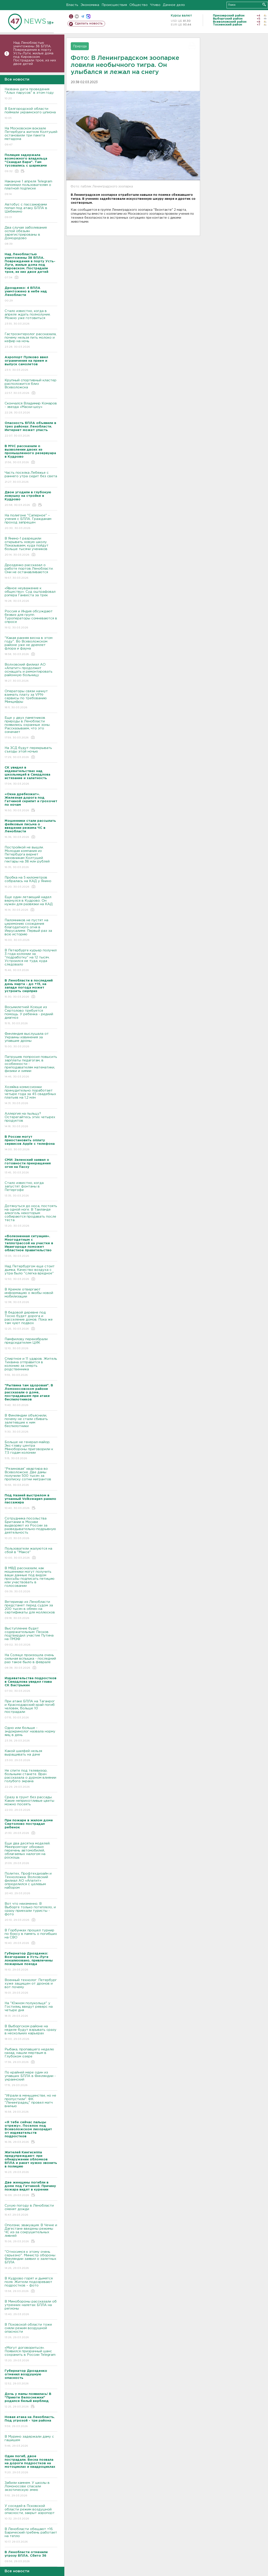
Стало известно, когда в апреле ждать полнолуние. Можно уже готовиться (31, 318)
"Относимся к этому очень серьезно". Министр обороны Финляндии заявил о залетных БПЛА (31, 2260)
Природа (80, 46)
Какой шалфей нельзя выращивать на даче (31, 1756)
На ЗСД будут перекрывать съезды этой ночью (31, 753)
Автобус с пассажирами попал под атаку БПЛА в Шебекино (31, 211)
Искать (264, 4)
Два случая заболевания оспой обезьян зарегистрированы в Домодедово (31, 236)
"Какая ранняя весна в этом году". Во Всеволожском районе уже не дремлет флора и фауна (31, 646)
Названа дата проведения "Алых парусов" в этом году (31, 94)
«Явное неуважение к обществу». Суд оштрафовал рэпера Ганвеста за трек (31, 595)
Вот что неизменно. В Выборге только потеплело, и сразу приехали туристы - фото (31, 1912)
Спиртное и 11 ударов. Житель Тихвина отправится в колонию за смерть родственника (31, 1367)
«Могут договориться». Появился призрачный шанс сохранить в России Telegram (31, 2354)
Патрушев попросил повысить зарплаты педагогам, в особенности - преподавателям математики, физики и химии (31, 1067)
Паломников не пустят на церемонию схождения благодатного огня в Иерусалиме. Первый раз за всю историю (31, 930)
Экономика (90, 5)
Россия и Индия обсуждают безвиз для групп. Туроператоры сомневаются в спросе (31, 619)
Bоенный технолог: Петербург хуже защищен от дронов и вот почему (31, 1987)
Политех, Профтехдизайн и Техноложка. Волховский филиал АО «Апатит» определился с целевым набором (31, 1883)
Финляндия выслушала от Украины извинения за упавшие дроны (31, 1040)
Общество (138, 5)
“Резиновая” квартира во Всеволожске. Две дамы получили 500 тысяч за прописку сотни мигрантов (31, 1477)
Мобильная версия (71, 16)
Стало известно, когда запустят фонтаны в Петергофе (31, 1190)
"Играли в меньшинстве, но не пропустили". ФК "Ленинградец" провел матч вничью (31, 2104)
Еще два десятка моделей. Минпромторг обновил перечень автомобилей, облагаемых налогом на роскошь (31, 1853)
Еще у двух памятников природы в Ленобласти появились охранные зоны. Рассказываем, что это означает (31, 727)
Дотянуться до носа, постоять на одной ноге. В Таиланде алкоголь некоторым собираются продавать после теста (31, 1216)
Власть (72, 5)
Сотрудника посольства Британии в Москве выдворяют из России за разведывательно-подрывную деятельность (31, 1528)
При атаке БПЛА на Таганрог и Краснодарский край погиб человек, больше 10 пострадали (31, 1709)
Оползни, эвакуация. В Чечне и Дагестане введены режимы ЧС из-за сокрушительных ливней (31, 2233)
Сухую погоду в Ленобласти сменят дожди (31, 2210)
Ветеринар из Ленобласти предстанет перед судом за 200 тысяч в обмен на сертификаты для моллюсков (31, 1610)
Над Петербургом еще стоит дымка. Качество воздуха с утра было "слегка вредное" (31, 1273)
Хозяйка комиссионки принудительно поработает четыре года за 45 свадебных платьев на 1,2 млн (31, 1095)
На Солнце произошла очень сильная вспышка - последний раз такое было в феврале (31, 1662)
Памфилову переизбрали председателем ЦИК (31, 1344)
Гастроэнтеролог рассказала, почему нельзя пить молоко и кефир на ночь (31, 341)
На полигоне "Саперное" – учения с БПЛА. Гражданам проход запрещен (31, 522)
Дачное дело (174, 5)
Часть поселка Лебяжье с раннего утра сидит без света (31, 477)
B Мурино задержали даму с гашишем (31, 2441)
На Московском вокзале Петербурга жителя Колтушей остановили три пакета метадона (31, 137)
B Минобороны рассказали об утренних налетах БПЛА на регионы (31, 2308)
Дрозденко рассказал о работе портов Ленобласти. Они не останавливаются (31, 572)
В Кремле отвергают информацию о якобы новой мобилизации (31, 1296)
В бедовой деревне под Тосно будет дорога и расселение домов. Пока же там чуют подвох (31, 1321)
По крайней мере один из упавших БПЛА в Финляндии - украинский (31, 2079)
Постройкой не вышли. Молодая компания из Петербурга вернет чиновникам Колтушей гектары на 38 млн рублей (31, 857)
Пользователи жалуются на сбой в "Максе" (31, 1553)
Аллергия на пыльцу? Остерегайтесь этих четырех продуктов (31, 1120)
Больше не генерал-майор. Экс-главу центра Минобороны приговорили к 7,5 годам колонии (31, 1450)
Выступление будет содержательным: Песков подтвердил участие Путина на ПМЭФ (31, 1637)
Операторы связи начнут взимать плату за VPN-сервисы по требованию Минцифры (31, 699)
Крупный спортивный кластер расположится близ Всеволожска (31, 387)
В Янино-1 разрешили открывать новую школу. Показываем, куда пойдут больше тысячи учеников (31, 547)
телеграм (82, 16)
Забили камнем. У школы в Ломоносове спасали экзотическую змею (31, 2489)
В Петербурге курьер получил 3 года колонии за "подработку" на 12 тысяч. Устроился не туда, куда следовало (31, 960)
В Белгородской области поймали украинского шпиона (31, 113)
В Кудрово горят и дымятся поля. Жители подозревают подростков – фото (31, 2285)
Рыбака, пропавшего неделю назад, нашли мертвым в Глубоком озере (31, 2056)
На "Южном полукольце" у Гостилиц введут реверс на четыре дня (31, 2010)
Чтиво (155, 5)
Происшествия (114, 5)
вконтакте (77, 16)
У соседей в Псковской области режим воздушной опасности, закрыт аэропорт (31, 2512)
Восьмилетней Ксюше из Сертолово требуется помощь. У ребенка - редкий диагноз (31, 1015)
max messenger (88, 16)
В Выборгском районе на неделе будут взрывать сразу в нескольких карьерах (31, 2033)
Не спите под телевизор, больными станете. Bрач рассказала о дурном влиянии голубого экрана (31, 1779)
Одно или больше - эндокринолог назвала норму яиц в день (31, 1735)
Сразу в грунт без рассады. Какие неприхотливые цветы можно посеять (31, 1804)
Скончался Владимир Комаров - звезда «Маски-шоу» (31, 408)
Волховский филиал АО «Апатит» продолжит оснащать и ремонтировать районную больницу (31, 673)
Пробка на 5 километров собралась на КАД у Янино (31, 882)
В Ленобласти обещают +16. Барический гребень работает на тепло (31, 2536)
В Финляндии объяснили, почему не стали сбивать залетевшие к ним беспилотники (31, 1424)
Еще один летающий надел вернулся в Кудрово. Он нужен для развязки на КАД (31, 904)
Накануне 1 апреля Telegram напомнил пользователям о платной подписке (31, 188)
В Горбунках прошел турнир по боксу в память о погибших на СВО (31, 1937)
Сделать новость (89, 23)
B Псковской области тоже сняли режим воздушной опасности (31, 2331)
